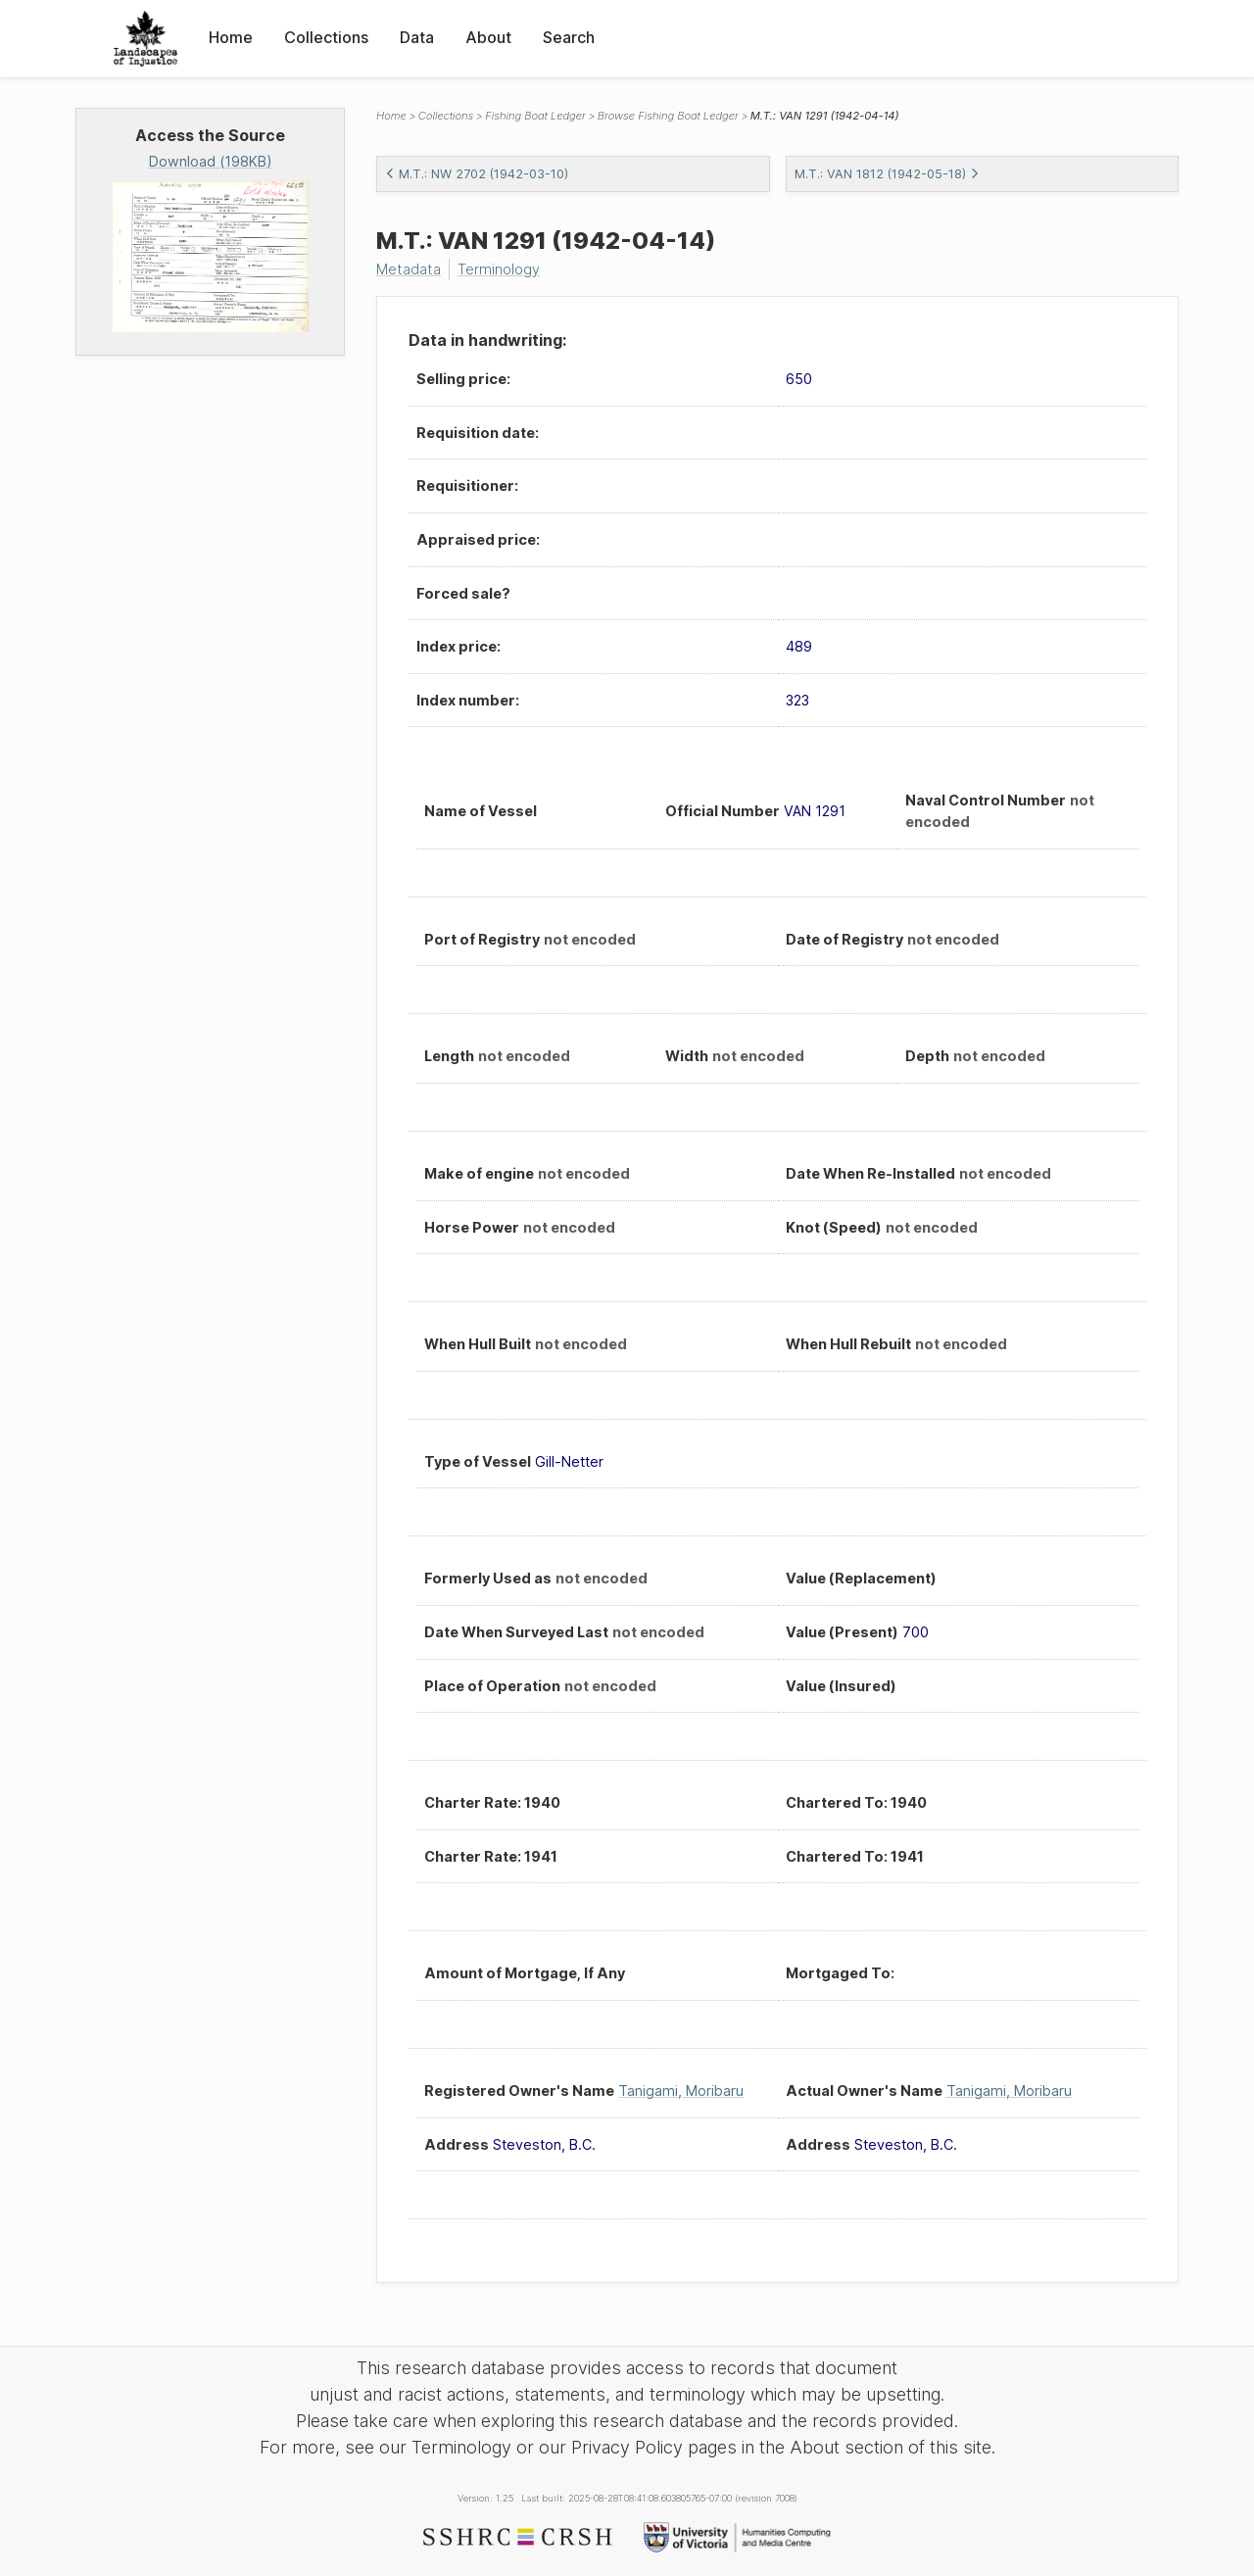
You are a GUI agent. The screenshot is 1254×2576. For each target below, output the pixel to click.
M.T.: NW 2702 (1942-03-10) (476, 174)
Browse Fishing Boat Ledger (668, 115)
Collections (326, 37)
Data (417, 37)
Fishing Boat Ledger (535, 115)
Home (231, 37)
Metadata (408, 269)
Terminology (499, 269)
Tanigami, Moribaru (681, 2090)
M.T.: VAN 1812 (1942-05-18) (887, 174)
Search (569, 37)
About (488, 37)
